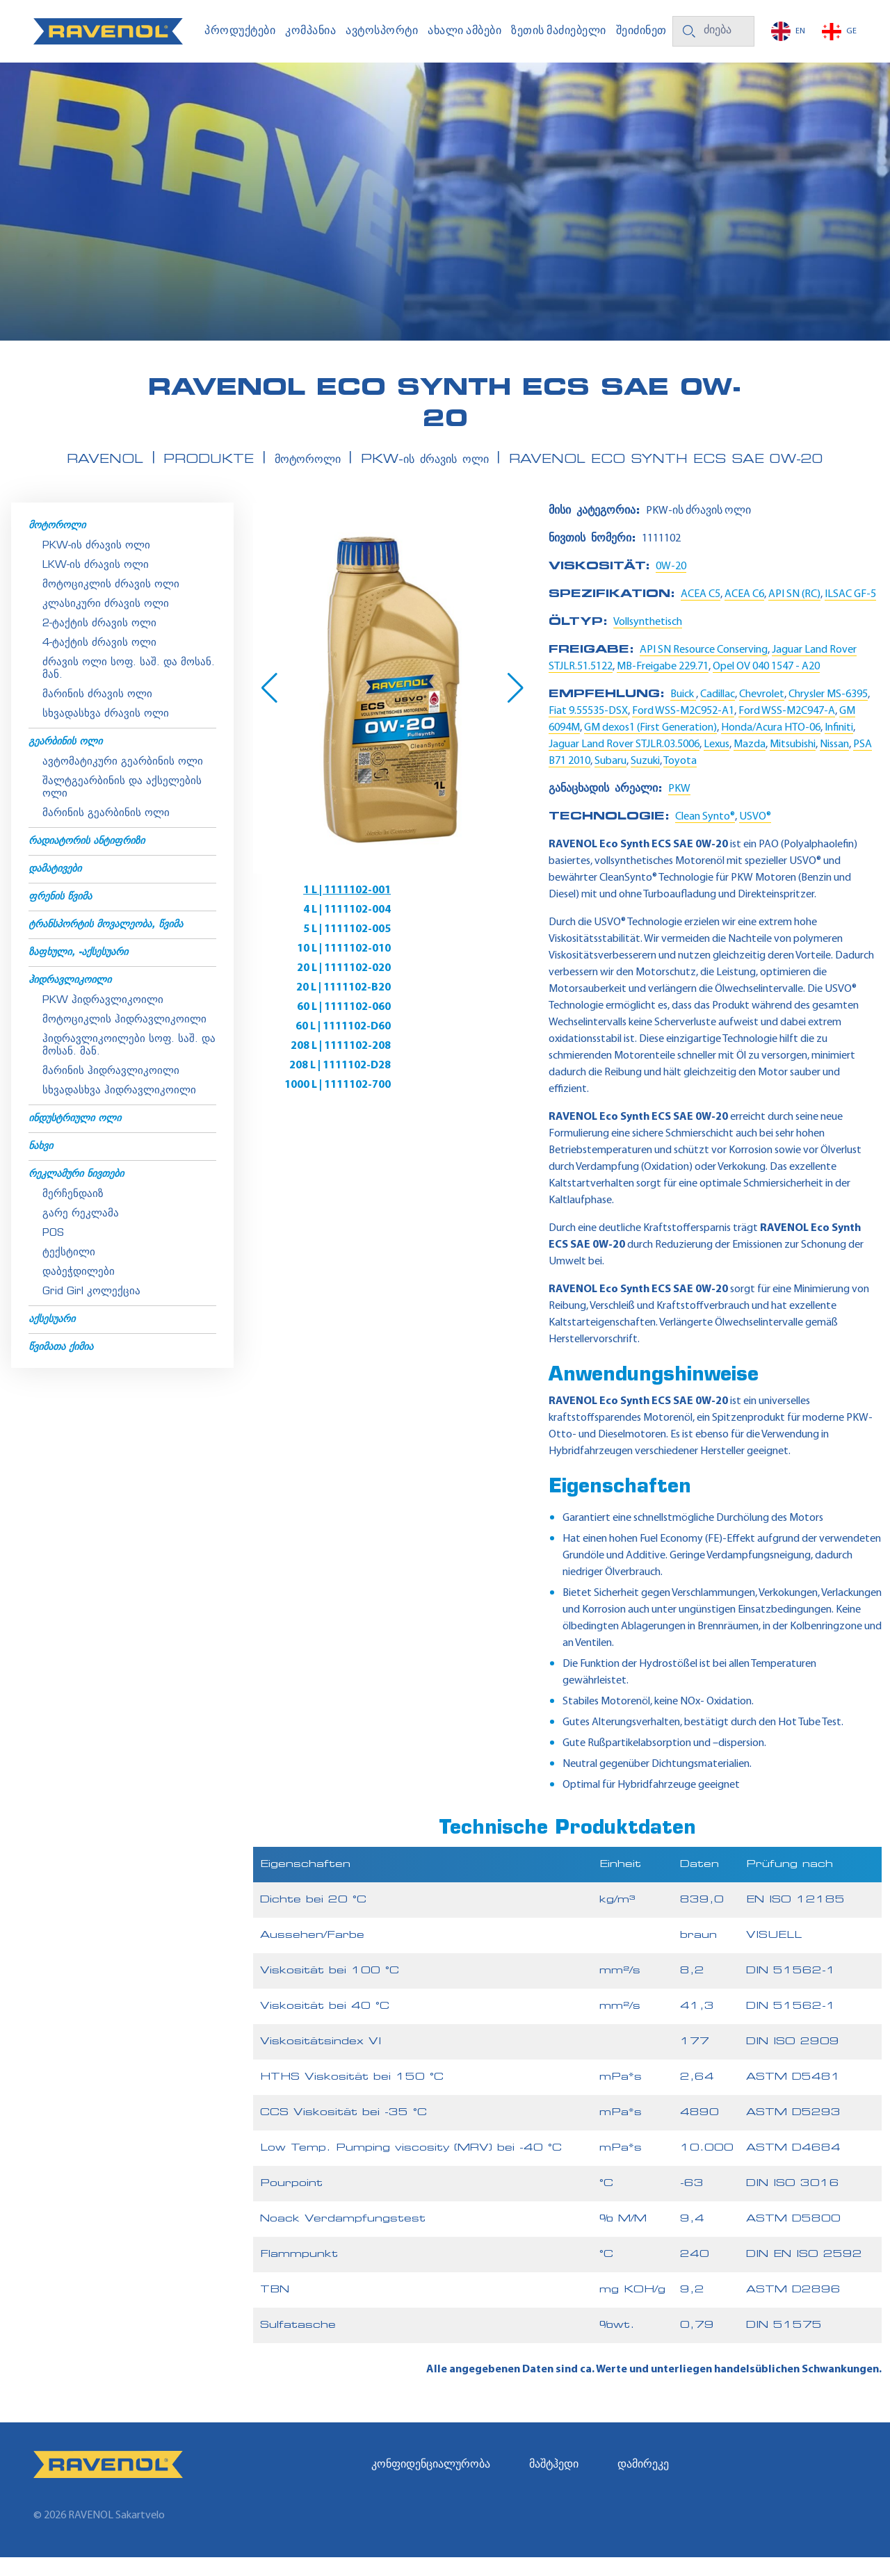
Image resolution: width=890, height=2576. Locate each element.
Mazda (750, 763)
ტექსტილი (68, 1271)
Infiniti (839, 746)
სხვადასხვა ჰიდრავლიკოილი (119, 1109)
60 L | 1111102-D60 (462, 967)
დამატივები (55, 888)
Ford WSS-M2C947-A (786, 729)
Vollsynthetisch (647, 640)
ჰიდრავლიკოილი (70, 999)
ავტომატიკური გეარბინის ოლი (122, 781)
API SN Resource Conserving (704, 668)
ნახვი (41, 1165)
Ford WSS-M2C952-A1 (683, 729)
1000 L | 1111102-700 (310, 1006)
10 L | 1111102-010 (463, 928)
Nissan (834, 763)
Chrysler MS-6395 (828, 713)
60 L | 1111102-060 (316, 967)
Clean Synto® (705, 835)
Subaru (610, 779)
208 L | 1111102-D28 (459, 987)
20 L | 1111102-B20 (463, 948)
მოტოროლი (57, 544)
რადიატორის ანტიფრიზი (87, 860)
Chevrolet (761, 713)
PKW (679, 807)
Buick (683, 713)
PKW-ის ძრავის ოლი (96, 565)
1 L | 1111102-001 (319, 909)
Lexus (716, 763)
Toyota (680, 779)
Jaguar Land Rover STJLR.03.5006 (624, 763)
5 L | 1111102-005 (319, 928)
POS (53, 1252)
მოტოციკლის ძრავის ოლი (110, 603)
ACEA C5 (700, 613)
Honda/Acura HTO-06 (770, 746)
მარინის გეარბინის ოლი (106, 832)
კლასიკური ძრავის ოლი (105, 623)
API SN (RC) (794, 613)
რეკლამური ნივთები (76, 1193)
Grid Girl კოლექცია (91, 1310)
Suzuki (645, 779)
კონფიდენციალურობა (430, 2483)
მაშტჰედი (553, 2483)
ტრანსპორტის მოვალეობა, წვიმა (106, 943)
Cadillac (717, 713)
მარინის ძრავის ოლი (97, 713)
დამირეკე (643, 2483)
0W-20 (671, 585)
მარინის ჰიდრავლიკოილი (110, 1090)
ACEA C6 (744, 613)
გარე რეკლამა (80, 1233)
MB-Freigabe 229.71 (663, 685)
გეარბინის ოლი (65, 761)
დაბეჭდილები (78, 1291)
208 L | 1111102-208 (313, 987)
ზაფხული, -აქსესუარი (78, 971)
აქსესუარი (52, 1338)
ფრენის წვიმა (60, 916)
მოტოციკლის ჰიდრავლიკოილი (124, 1039)
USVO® (755, 835)
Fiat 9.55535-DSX (588, 729)
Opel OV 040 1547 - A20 (766, 685)
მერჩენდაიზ (73, 1213)
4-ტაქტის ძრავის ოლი (99, 662)
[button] (269, 707)
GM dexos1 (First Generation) (650, 746)
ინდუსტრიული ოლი (75, 1137)
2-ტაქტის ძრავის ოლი (99, 642)
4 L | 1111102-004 (466, 909)
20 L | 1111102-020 (316, 948)
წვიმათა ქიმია (61, 1366)
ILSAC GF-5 (850, 613)
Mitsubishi (793, 763)
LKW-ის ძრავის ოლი (95, 584)
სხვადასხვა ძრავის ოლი (105, 733)
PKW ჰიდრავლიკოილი (102, 1019)
